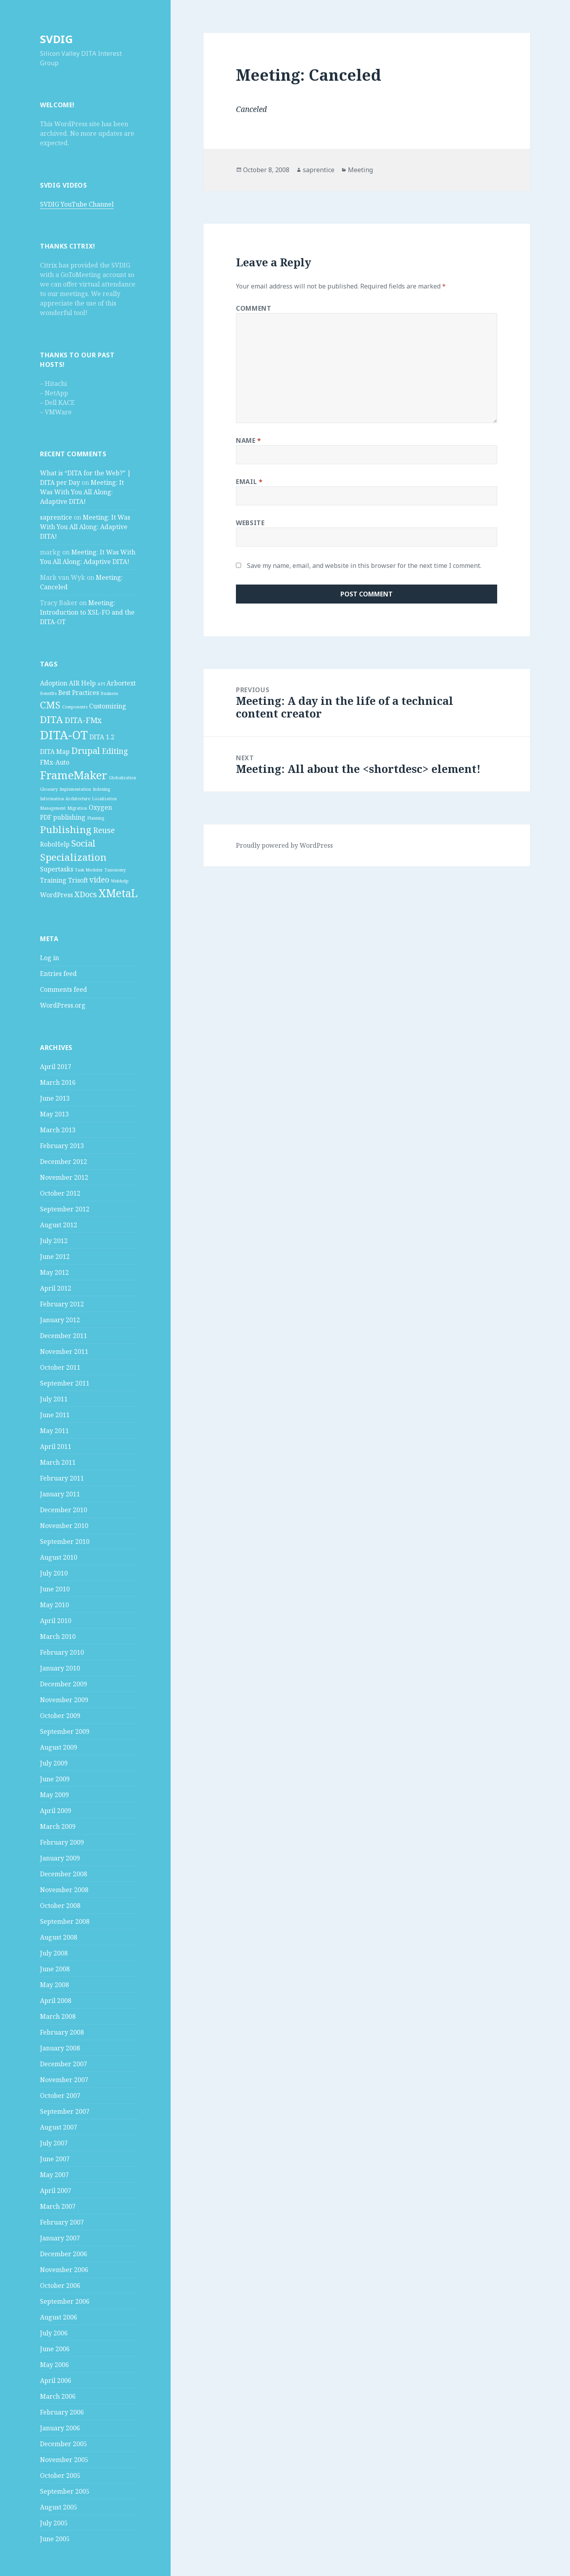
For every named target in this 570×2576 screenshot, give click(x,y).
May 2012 (54, 1272)
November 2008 (64, 1889)
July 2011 (54, 1399)
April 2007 (55, 2190)
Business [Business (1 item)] (109, 693)
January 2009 (60, 1858)
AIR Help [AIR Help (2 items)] (82, 683)
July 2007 (54, 2143)
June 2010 (55, 1589)
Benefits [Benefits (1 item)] (48, 693)
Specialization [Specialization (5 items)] (73, 857)
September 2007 (64, 2111)
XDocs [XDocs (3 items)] (85, 894)
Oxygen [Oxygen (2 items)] (100, 807)
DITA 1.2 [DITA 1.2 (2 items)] (101, 737)
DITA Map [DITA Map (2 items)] (55, 751)
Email (249, 481)
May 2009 (54, 1794)
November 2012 (64, 1177)
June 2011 (55, 1414)
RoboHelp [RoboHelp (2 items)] (55, 844)
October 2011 (60, 1367)
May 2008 (54, 1984)
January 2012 (60, 1320)
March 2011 (58, 1462)
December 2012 (63, 1161)
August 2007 (58, 2127)
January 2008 (60, 2048)
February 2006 (62, 2412)
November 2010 (64, 1525)
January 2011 (60, 1494)
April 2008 (55, 2000)
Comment (253, 308)
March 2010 (58, 1636)
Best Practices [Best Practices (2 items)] (78, 692)
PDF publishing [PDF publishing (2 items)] (63, 817)
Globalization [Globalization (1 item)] (122, 777)
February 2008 (62, 2032)
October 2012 (60, 1193)
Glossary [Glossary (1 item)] (49, 789)
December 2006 (63, 2253)
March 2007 (58, 2206)
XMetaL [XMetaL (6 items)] (118, 893)
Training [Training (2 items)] (53, 880)
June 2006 (55, 2348)
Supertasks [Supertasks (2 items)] (56, 869)
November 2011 (64, 1351)
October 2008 (60, 1905)
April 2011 (55, 1446)
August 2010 (58, 1557)
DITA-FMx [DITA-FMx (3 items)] (83, 720)
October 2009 (60, 1715)
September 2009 (64, 1731)
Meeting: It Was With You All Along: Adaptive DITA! (82, 492)
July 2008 (54, 1953)
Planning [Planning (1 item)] (95, 818)
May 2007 (54, 2174)
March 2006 (58, 2396)
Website (250, 522)
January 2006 (60, 2428)
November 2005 (64, 2459)
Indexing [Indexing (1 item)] (101, 789)
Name (248, 440)
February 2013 (62, 1145)
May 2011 (54, 1430)
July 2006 (54, 2333)
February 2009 (62, 1842)
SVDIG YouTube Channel (77, 204)
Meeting (360, 169)
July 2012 (54, 1240)
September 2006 (64, 2301)
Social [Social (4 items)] (83, 843)
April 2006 (55, 2380)
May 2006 (54, 2364)
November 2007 (64, 2079)
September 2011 (64, 1383)
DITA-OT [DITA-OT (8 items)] (64, 735)
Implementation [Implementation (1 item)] (75, 789)
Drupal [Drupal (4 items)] (85, 750)
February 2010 (62, 1652)
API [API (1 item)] (101, 684)
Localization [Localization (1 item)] (104, 798)
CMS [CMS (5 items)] (50, 704)
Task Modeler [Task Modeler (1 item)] (89, 870)
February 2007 (62, 2222)
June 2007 (55, 2159)
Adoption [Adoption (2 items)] (53, 683)
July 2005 (54, 2523)
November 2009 (64, 1699)
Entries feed (58, 973)
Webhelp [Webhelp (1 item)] (120, 881)
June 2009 (55, 1779)
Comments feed (63, 989)
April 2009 (55, 1810)
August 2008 (58, 1937)
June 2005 (55, 2538)
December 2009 (63, 1684)
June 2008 (55, 1969)
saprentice (56, 517)
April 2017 (55, 1066)
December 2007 (63, 2064)
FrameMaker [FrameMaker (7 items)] (73, 774)
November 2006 (64, 2269)
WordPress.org (63, 1005)
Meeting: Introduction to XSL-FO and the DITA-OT (87, 612)
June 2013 (55, 1098)
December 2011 (63, 1335)
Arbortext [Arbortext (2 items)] (121, 683)
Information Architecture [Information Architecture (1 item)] (65, 798)
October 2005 (60, 2475)
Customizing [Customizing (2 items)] (107, 706)
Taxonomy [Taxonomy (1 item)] (115, 870)
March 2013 (58, 1130)
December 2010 (63, 1509)
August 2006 (58, 2317)
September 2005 (64, 2491)
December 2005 (63, 2443)
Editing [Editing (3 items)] (115, 751)
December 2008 (63, 1874)
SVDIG (56, 39)
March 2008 (58, 2016)
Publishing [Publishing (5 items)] (65, 829)
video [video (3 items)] (99, 879)
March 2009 (58, 1826)
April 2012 (55, 1288)
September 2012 (64, 1209)
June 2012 (55, 1256)
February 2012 (62, 1304)
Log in (49, 957)
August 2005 (58, 2507)
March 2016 (58, 1082)
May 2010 (54, 1604)
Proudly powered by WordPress (284, 845)
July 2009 (54, 1763)
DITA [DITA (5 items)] (51, 719)
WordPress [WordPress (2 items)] (56, 894)
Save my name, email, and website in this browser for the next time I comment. (364, 565)
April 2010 (55, 1620)
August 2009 (58, 1747)
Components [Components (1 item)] (74, 707)
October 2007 (60, 2095)
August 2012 (58, 1225)
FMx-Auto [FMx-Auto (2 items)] (54, 762)
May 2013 (54, 1114)
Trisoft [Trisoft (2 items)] (78, 880)
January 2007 (60, 2238)
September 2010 (64, 1541)
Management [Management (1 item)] (53, 808)
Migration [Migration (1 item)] (77, 808)
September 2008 (64, 1921)
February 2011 (62, 1478)
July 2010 (54, 1573)
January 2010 (60, 1668)
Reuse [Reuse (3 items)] (104, 830)
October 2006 (60, 2285)
